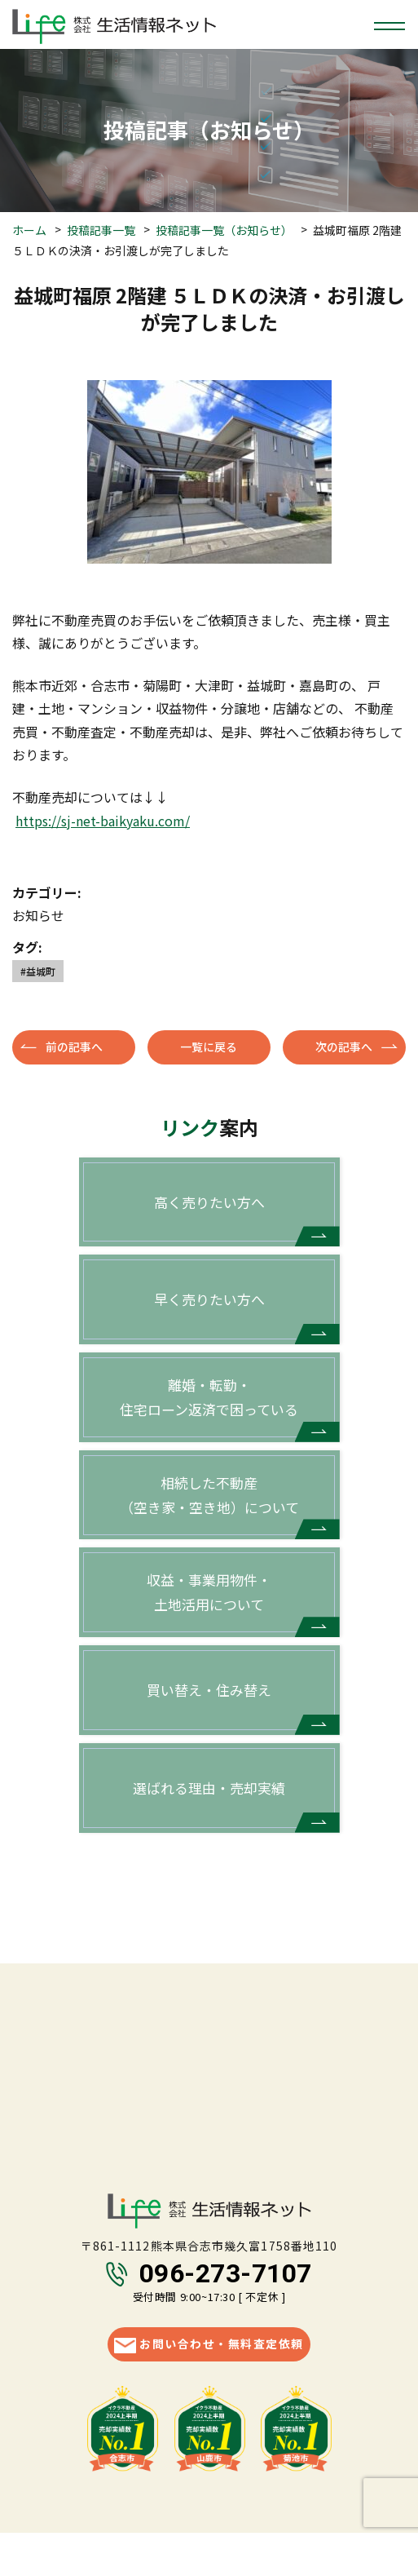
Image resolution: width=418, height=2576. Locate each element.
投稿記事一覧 (101, 230)
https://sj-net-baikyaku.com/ (102, 820)
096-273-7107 (225, 2276)
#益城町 (37, 971)
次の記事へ (343, 1046)
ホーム (29, 230)
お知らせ (38, 915)
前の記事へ (74, 1046)
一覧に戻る (208, 1046)
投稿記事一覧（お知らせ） (224, 230)
